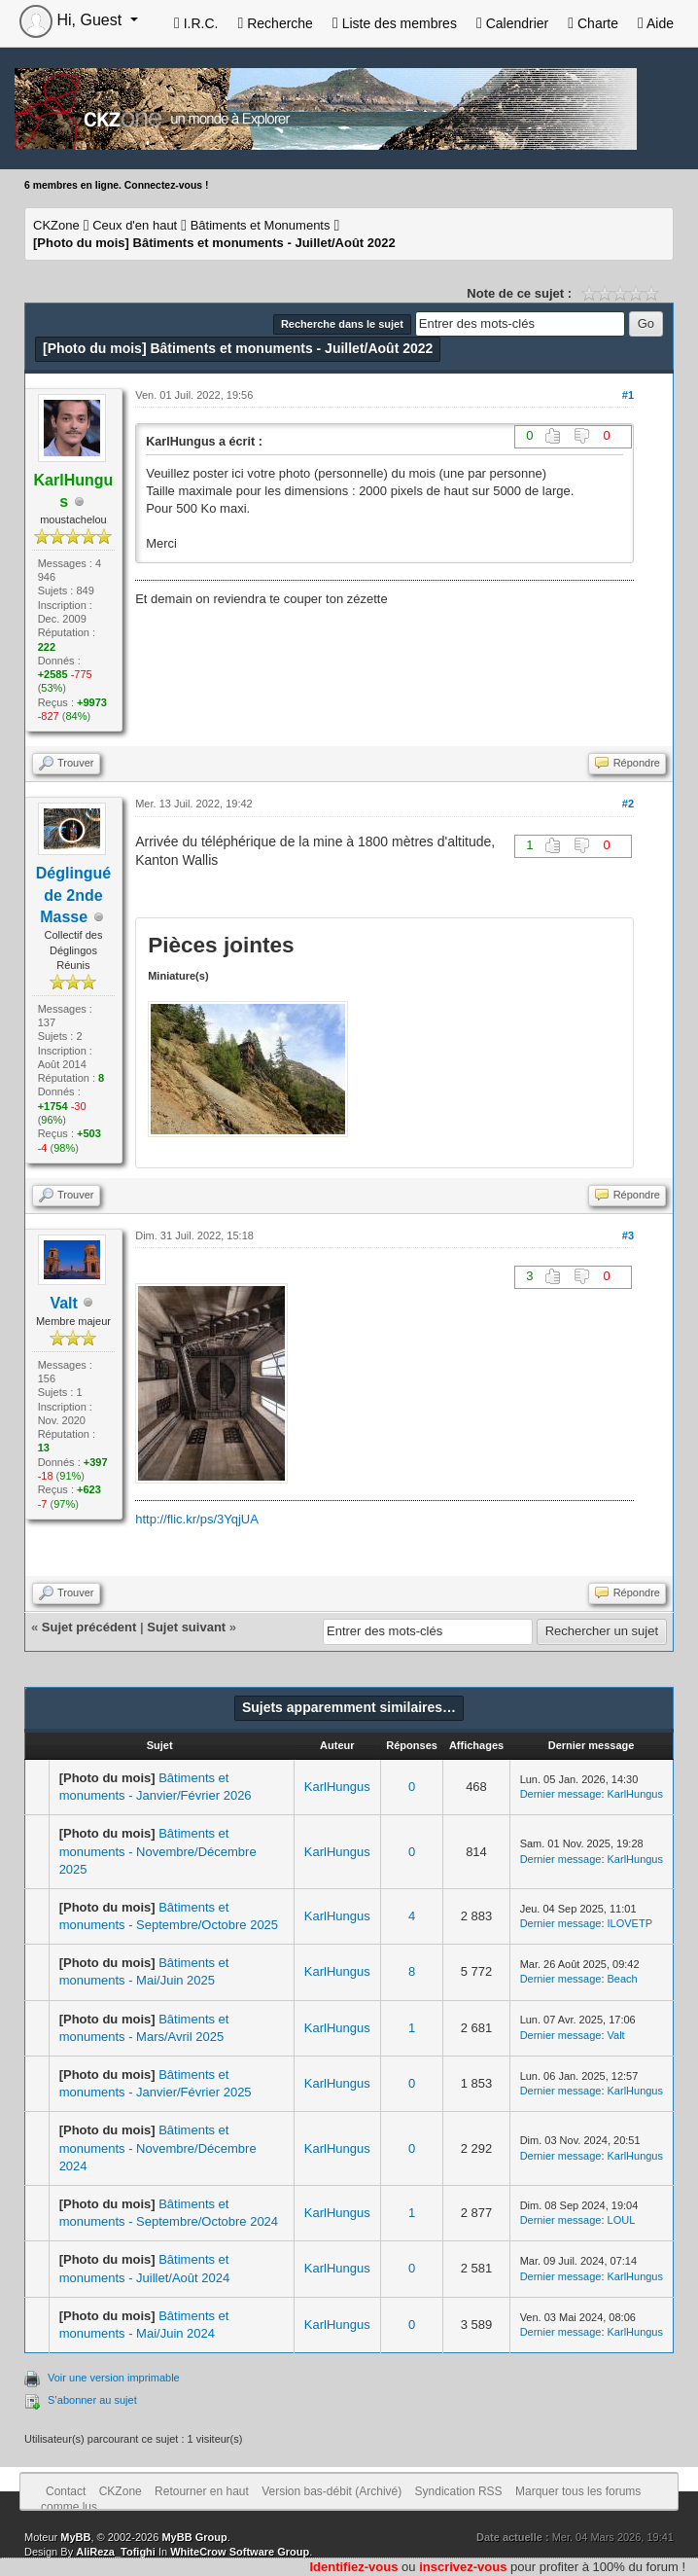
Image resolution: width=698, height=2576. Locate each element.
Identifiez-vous (353, 2566)
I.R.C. (196, 23)
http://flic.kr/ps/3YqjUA (197, 1519)
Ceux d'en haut (134, 225)
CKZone (56, 225)
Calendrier (512, 23)
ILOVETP (630, 1923)
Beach (623, 1979)
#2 (628, 803)
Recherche (274, 23)
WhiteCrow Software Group (239, 2552)
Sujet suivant (186, 1627)
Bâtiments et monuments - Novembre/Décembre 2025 (158, 1851)
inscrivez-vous (462, 2566)
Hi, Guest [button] (72, 20)
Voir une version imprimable (114, 2377)
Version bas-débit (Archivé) (331, 2491)
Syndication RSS (459, 2491)
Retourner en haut (202, 2491)
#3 (628, 1235)
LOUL (622, 2220)
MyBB (75, 2537)
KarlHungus (337, 1786)
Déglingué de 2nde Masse (73, 895)
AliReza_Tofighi (116, 2552)
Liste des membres (394, 23)
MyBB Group (194, 2537)
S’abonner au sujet (92, 2400)
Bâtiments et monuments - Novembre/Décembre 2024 (158, 2147)
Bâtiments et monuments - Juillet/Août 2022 (214, 242)
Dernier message (561, 1794)
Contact (66, 2491)
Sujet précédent (89, 1627)
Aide (656, 23)
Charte (593, 23)
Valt (63, 1303)
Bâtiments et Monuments (261, 225)
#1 (628, 395)
